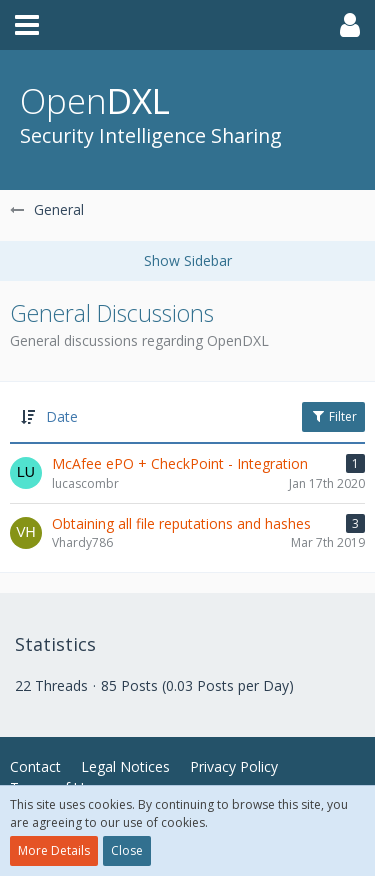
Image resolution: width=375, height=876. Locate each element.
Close (127, 850)
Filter (333, 416)
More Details (54, 850)
